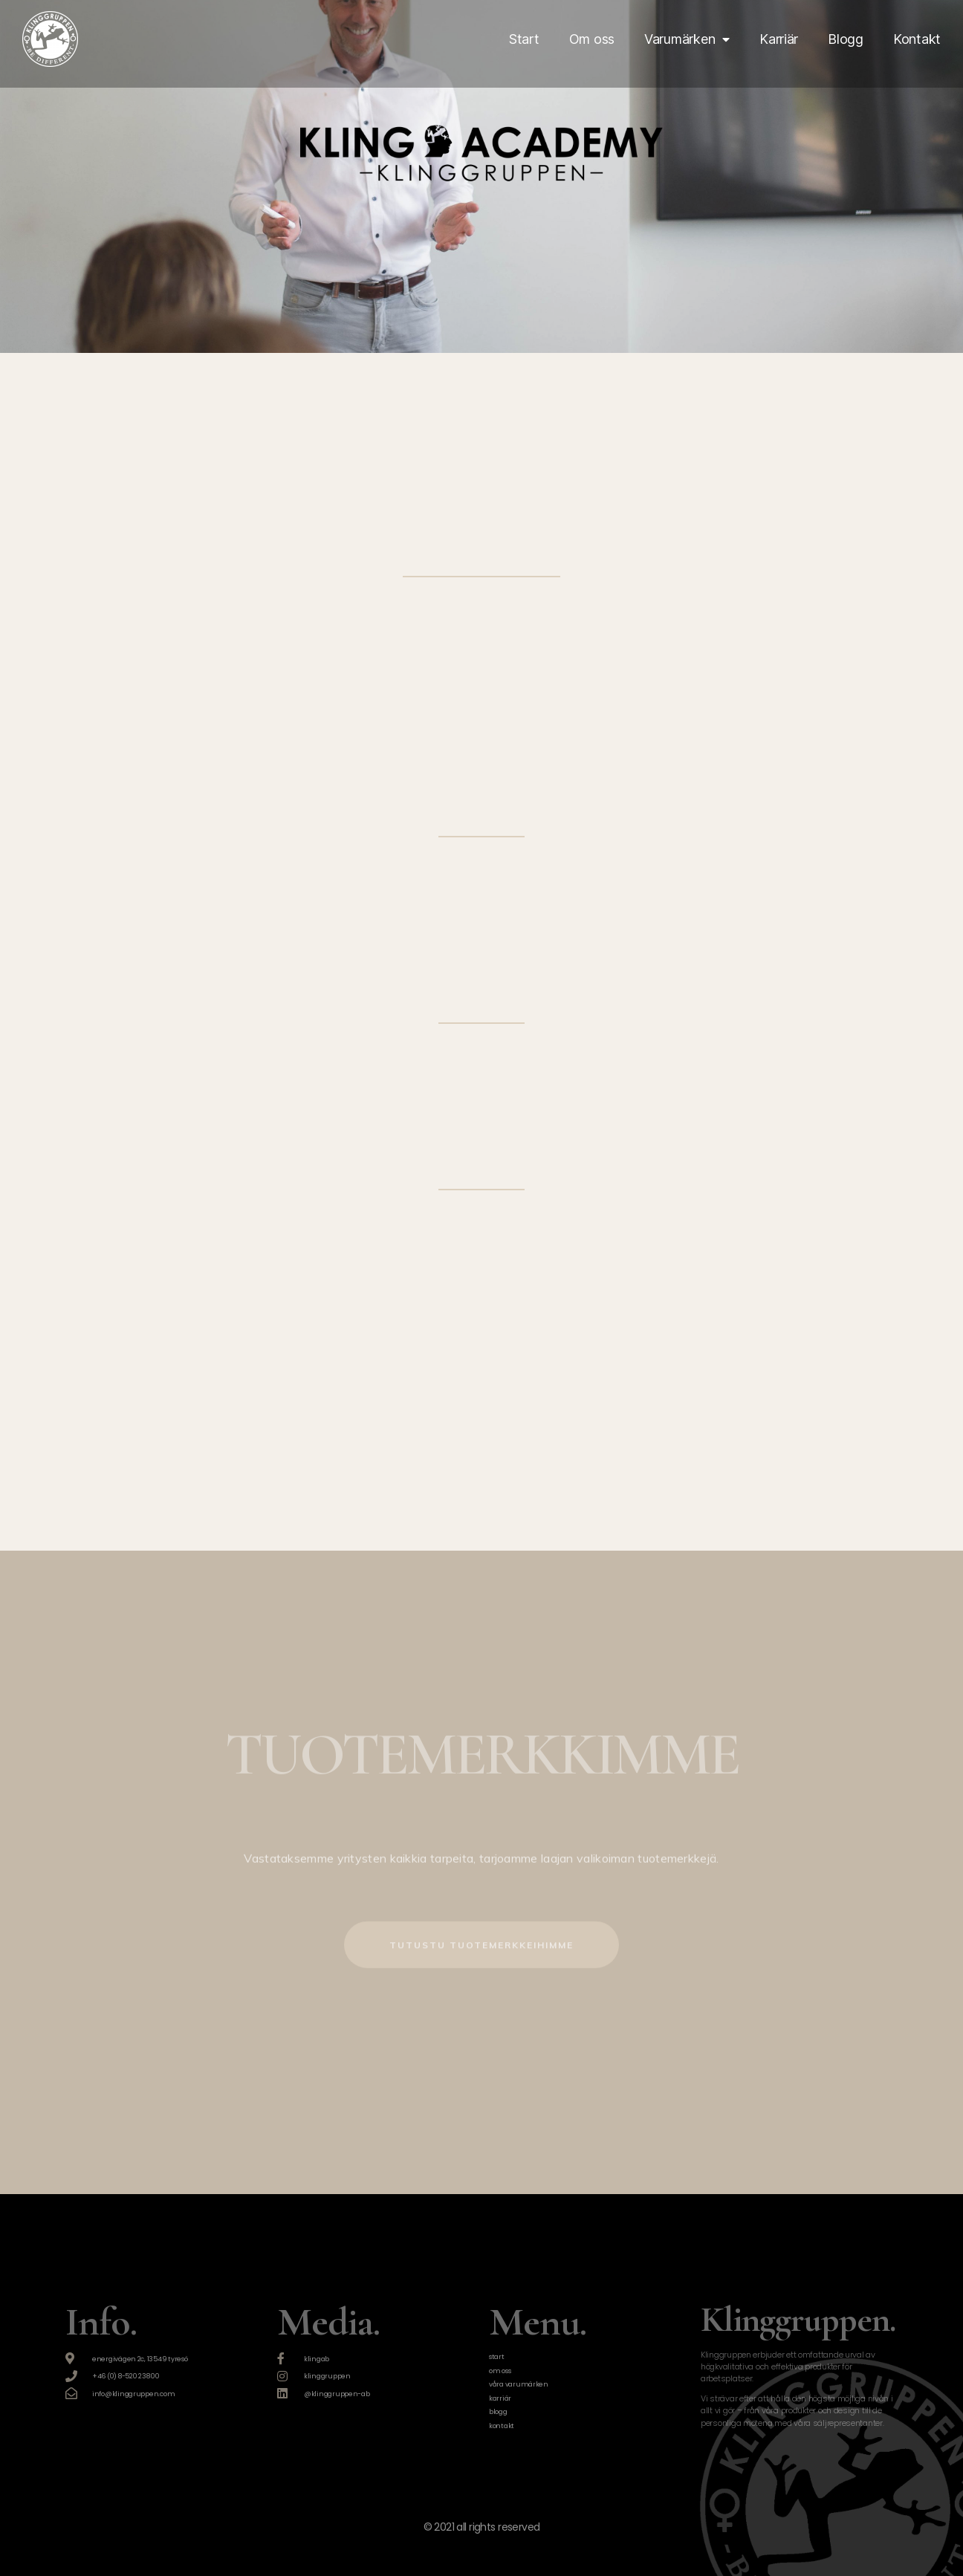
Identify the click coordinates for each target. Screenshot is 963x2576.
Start (524, 39)
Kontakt (917, 39)
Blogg (845, 39)
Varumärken (687, 39)
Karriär (778, 39)
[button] (481, 1914)
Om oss (592, 39)
